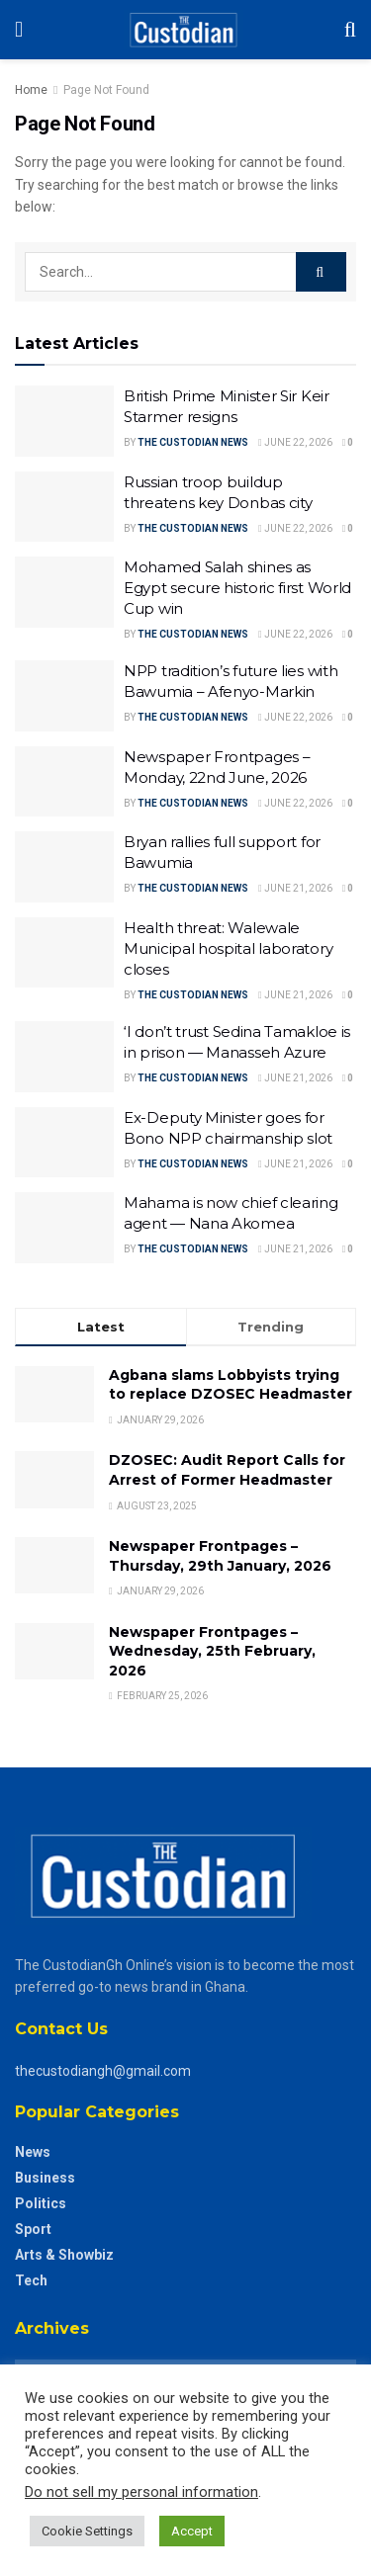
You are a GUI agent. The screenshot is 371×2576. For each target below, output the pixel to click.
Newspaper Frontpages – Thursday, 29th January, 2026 (220, 1556)
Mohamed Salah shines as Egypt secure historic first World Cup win (237, 588)
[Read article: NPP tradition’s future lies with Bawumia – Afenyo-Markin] (64, 695)
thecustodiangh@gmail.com (103, 2071)
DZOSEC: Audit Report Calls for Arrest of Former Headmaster (227, 1470)
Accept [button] (192, 2531)
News (32, 2152)
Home (31, 90)
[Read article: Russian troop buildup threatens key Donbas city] (64, 507)
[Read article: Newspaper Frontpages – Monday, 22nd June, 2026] (64, 781)
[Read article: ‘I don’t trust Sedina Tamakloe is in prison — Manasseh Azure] (64, 1056)
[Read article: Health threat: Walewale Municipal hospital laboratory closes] (64, 952)
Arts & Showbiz (64, 2255)
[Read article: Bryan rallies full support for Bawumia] (64, 866)
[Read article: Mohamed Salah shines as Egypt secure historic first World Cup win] (64, 592)
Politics (40, 2203)
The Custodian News (193, 442)
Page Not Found (106, 90)
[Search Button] (350, 29)
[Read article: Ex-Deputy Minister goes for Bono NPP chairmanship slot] (64, 1142)
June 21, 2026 (295, 888)
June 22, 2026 (295, 442)
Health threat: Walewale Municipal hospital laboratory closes (228, 948)
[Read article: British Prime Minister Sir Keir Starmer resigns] (64, 421)
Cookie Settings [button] (87, 2531)
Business (45, 2178)
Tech (31, 2280)
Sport (33, 2229)
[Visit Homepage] (183, 29)
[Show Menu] (19, 29)
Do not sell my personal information (141, 2492)
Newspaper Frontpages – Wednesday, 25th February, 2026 (212, 1651)
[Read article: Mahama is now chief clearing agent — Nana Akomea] (64, 1227)
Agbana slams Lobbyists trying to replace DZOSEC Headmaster (230, 1385)
